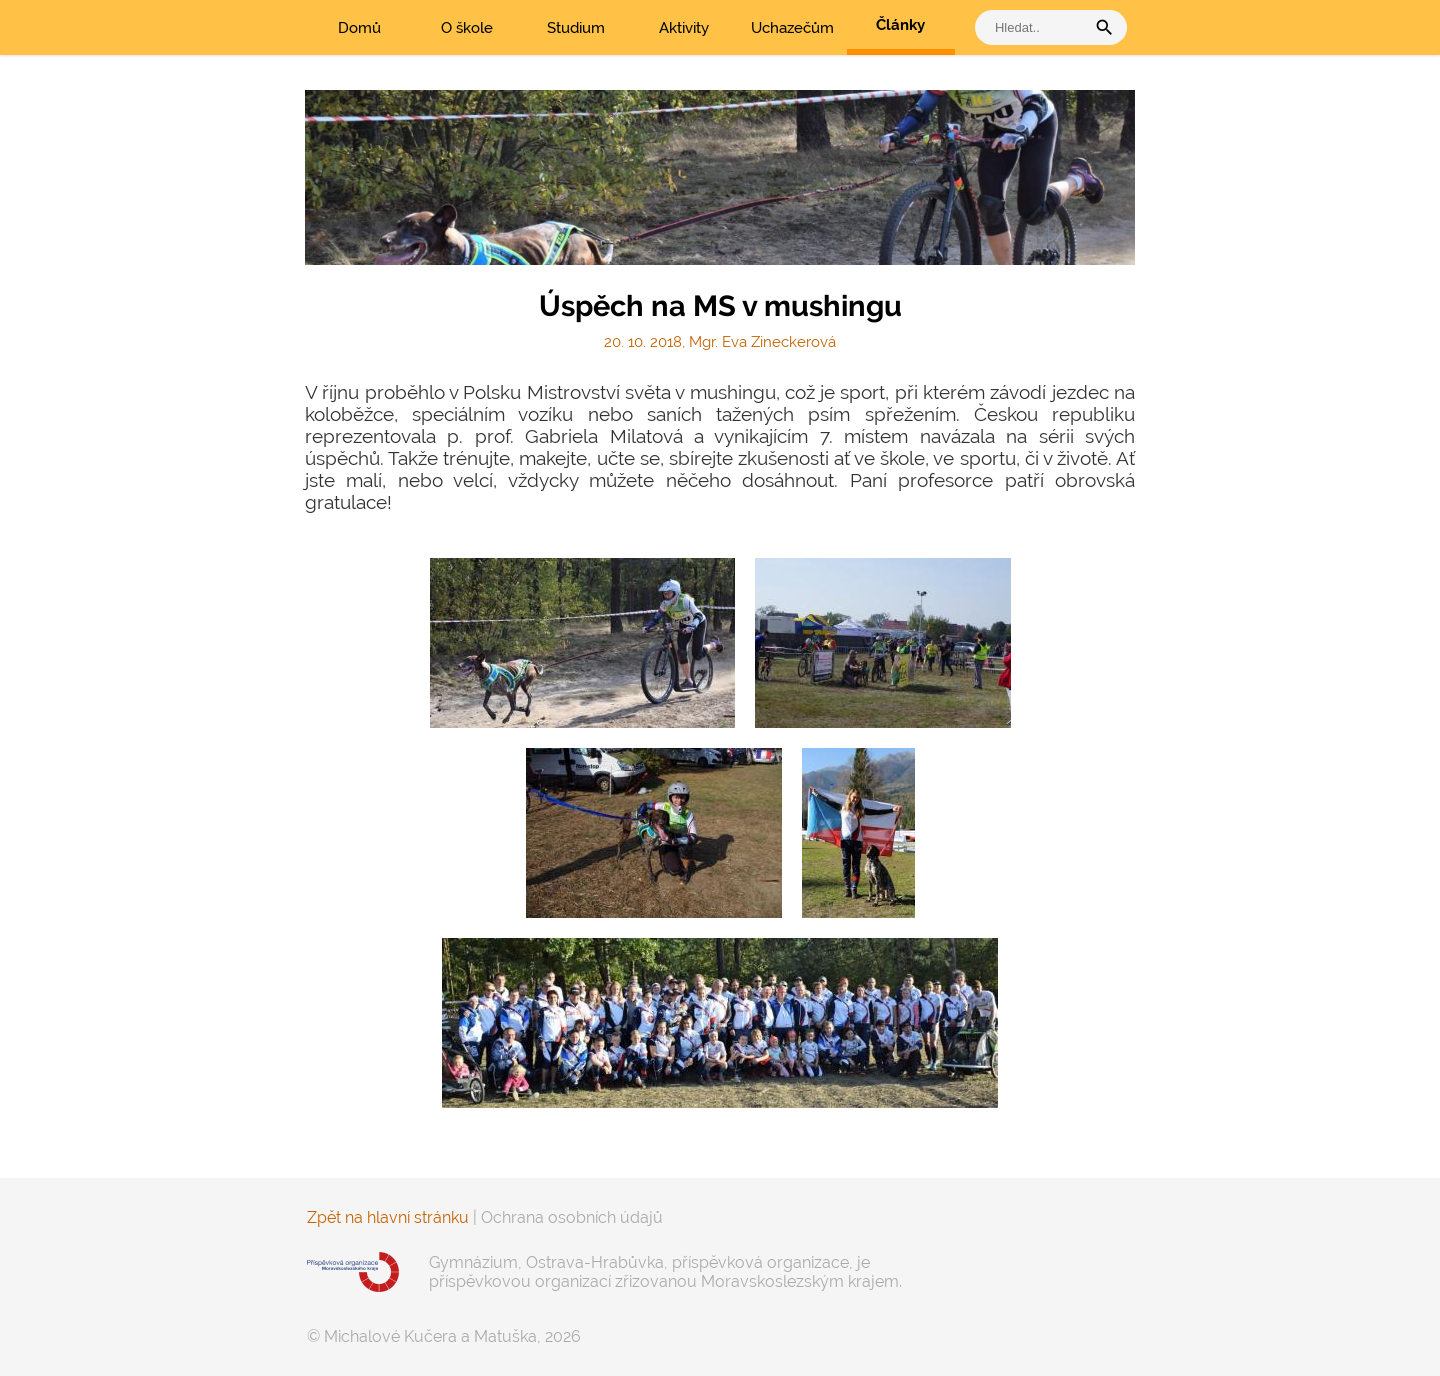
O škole (467, 28)
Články (900, 25)
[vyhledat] (1035, 27)
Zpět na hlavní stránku (388, 1217)
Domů (359, 28)
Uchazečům (792, 28)
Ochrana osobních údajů (572, 1217)
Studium (576, 28)
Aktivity (684, 28)
